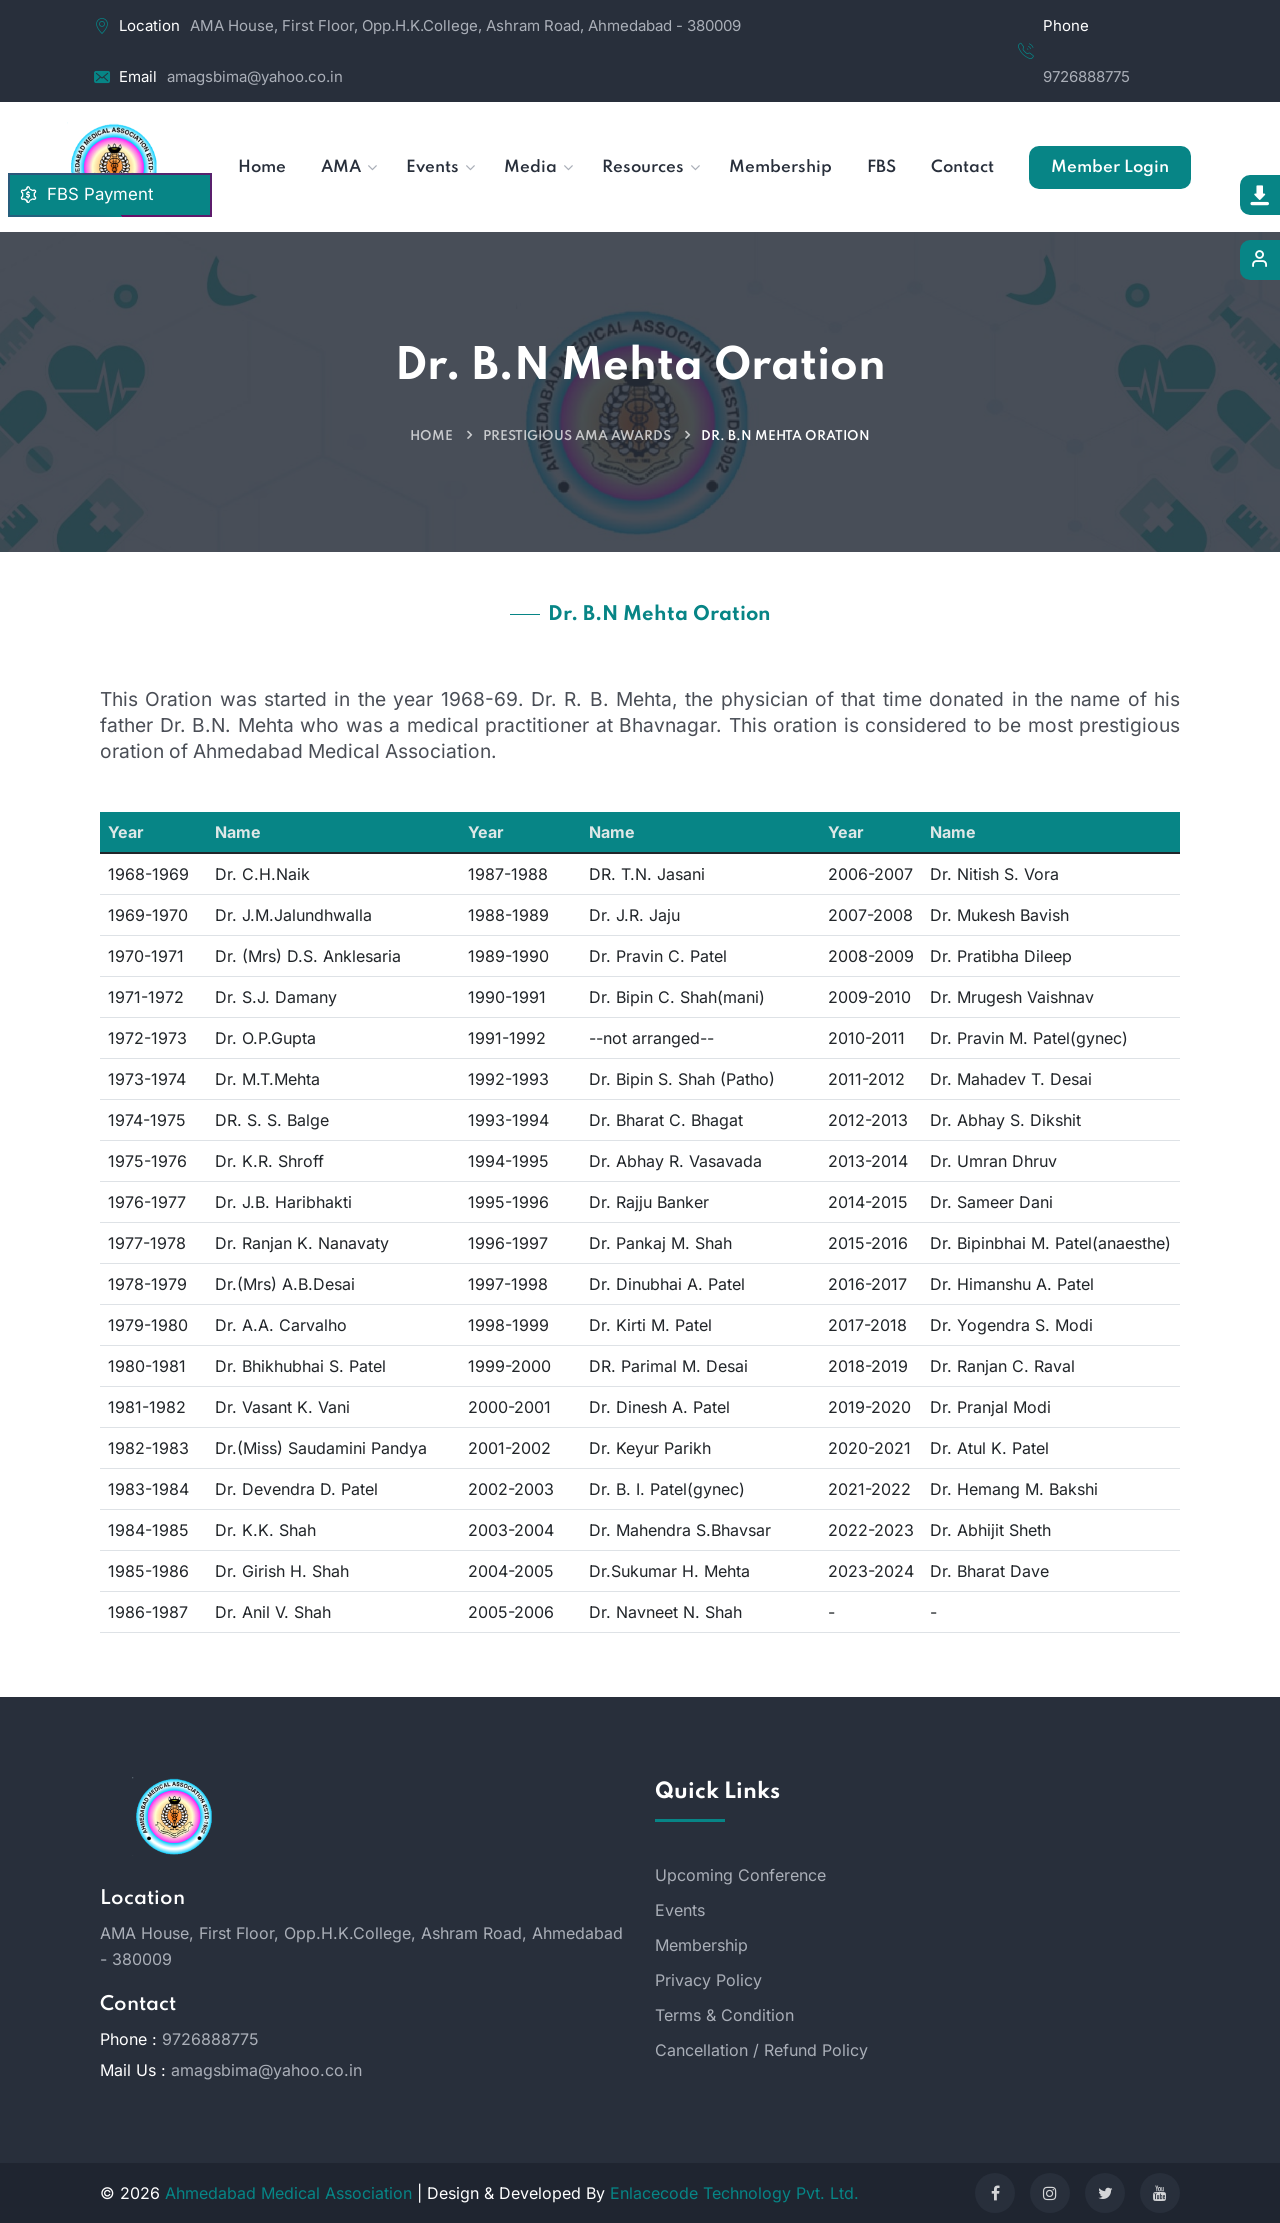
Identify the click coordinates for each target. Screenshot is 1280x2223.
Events (680, 1910)
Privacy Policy (708, 1980)
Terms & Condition (724, 2015)
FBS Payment (86, 194)
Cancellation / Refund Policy (761, 2050)
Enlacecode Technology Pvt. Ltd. (734, 2193)
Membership (701, 1945)
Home (431, 436)
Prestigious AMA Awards (577, 436)
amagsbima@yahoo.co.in (255, 76)
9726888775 (1086, 76)
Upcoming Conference (740, 1875)
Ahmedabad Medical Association (288, 2193)
